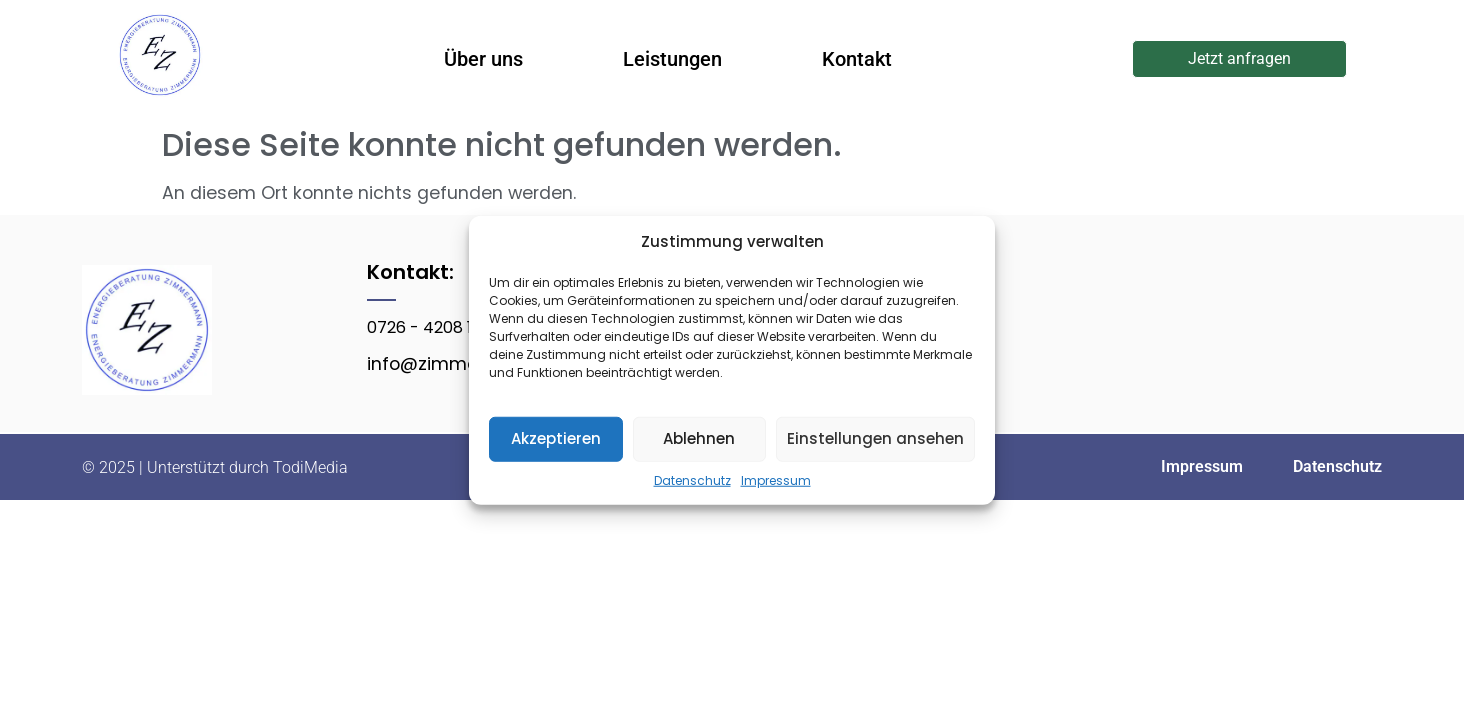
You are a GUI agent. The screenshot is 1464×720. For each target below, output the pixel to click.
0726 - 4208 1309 (433, 327)
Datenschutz (692, 479)
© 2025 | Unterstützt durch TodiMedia (215, 467)
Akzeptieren (556, 438)
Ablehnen (699, 438)
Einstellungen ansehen (875, 438)
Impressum (776, 479)
